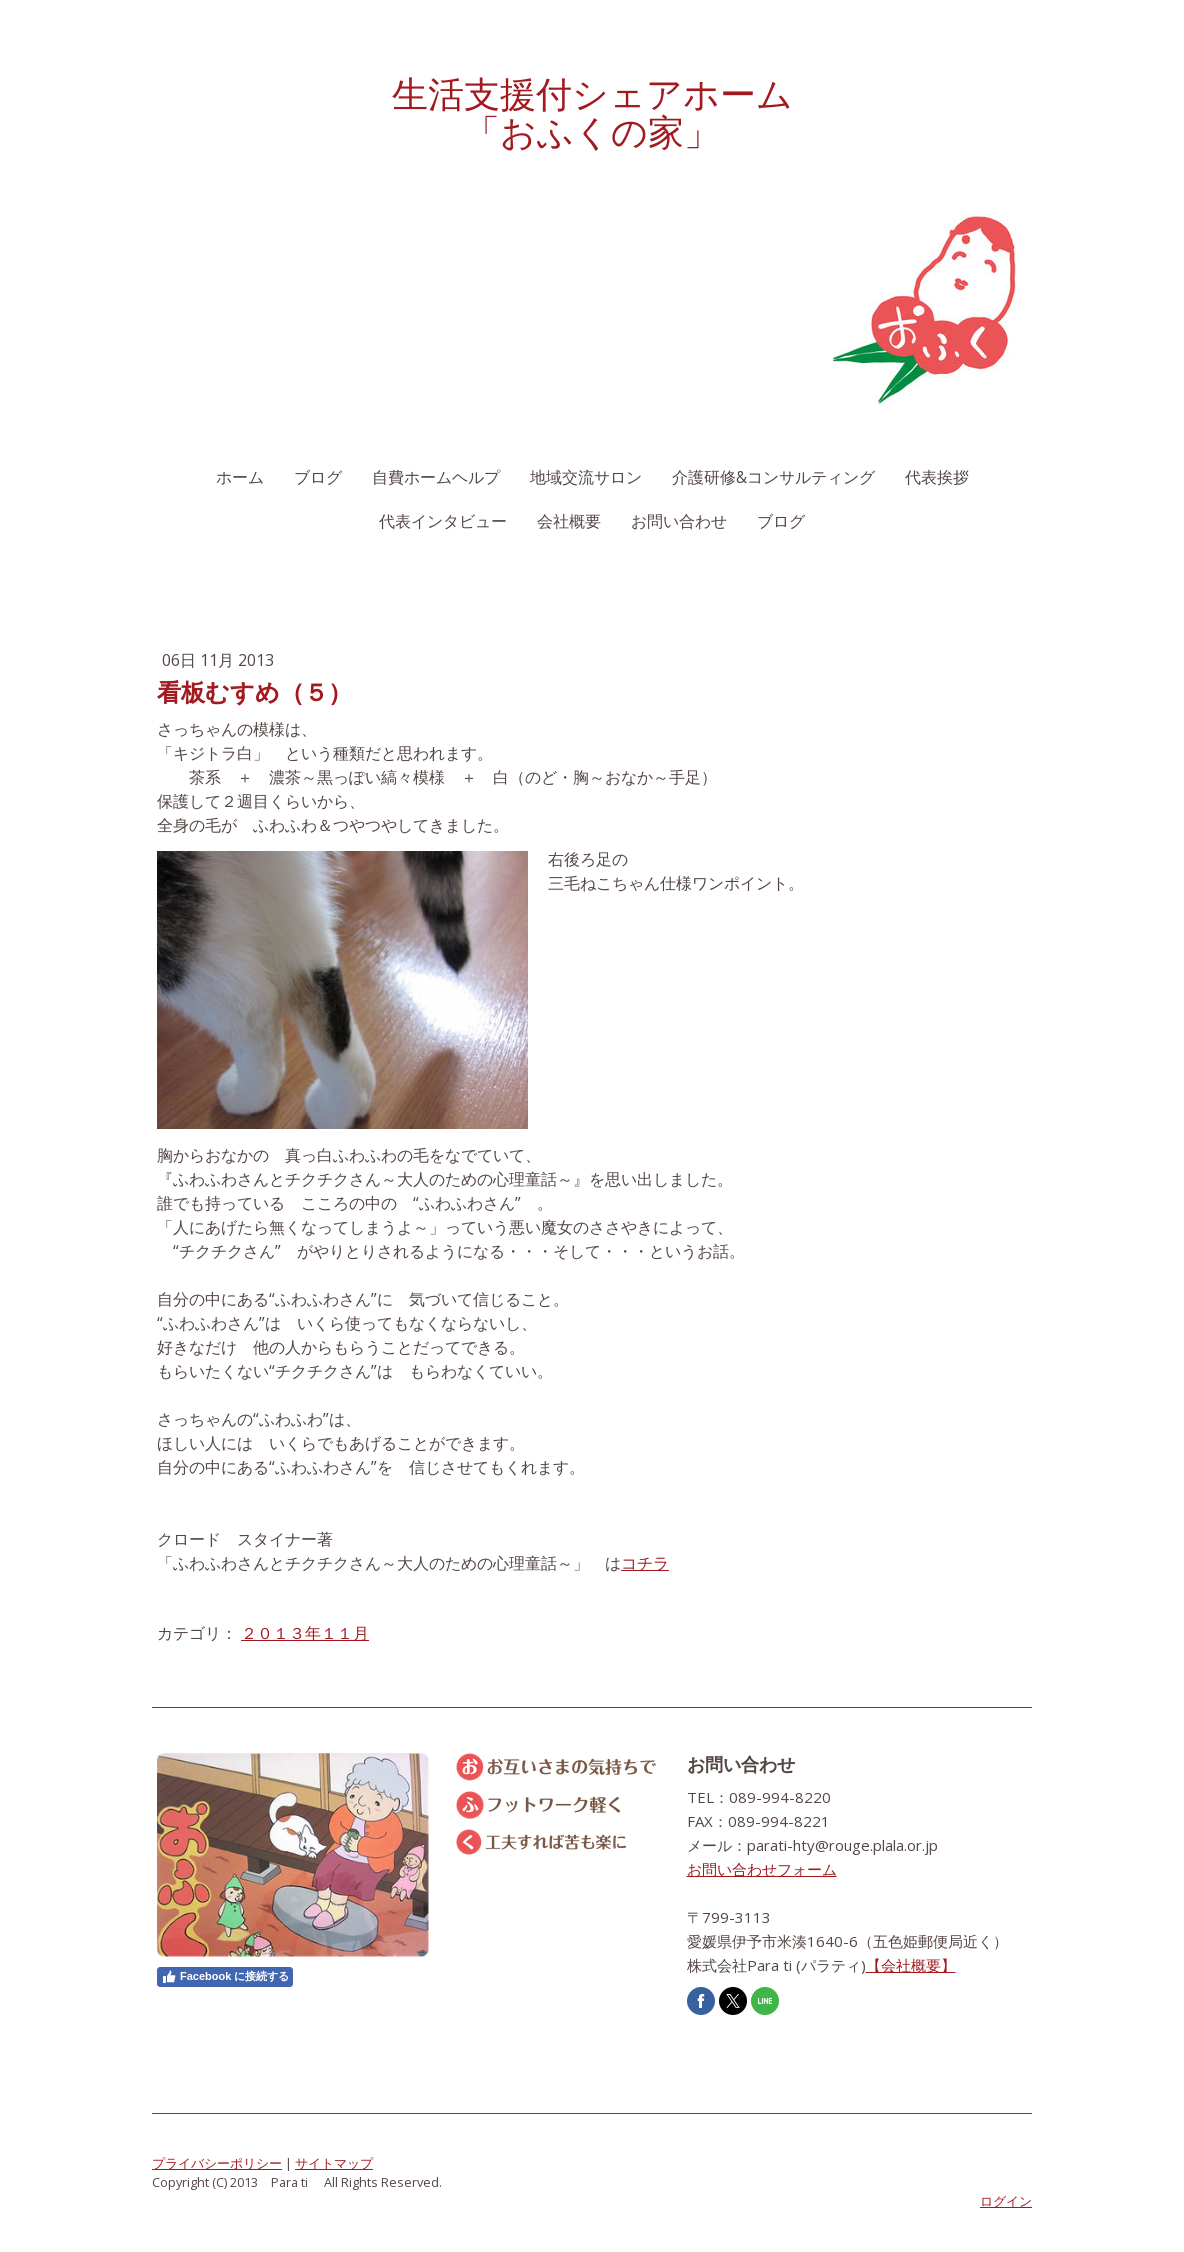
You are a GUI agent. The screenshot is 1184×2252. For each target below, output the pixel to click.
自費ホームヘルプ (436, 477)
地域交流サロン (586, 477)
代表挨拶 (937, 477)
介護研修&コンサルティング (773, 477)
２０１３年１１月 (305, 1633)
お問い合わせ (679, 521)
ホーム (240, 477)
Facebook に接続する (225, 1977)
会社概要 (569, 521)
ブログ (318, 477)
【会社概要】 (911, 1965)
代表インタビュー (443, 521)
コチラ (645, 1563)
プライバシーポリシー (217, 2163)
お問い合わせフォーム (762, 1869)
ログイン (1006, 2201)
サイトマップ (334, 2163)
